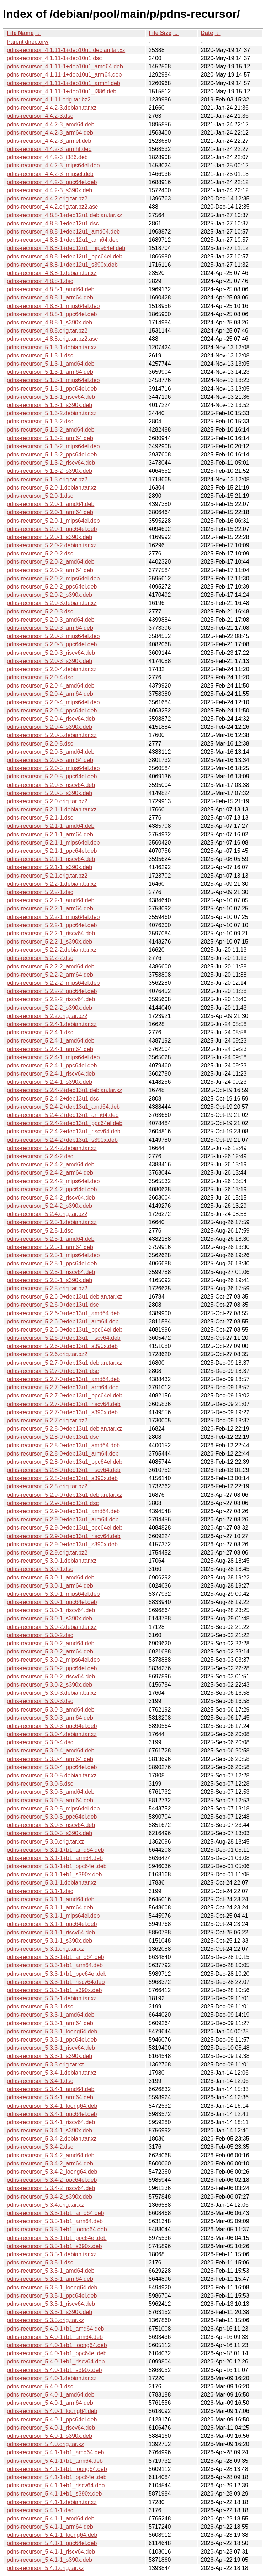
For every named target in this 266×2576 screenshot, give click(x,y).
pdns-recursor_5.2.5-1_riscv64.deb (51, 1272)
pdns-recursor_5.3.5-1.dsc (40, 2262)
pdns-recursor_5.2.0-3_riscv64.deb (51, 653)
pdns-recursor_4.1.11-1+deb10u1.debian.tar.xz (66, 50)
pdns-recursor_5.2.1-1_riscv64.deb (51, 859)
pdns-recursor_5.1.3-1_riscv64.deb (51, 397)
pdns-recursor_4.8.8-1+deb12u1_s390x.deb (62, 265)
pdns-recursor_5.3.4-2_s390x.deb (49, 2197)
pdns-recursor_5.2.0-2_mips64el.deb (53, 578)
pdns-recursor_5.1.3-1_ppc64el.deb (52, 389)
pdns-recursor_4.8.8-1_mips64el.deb (53, 306)
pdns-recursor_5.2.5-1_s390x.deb (49, 1280)
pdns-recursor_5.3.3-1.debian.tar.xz (52, 1998)
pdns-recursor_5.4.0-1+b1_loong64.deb (57, 2345)
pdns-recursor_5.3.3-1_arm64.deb (50, 2023)
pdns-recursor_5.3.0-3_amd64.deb (50, 1710)
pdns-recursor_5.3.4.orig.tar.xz (45, 2205)
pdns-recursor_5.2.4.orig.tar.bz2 (47, 1214)
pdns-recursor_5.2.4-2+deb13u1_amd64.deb (63, 1107)
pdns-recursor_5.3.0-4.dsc (40, 1742)
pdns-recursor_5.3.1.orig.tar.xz (45, 1949)
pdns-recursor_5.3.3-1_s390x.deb (49, 2056)
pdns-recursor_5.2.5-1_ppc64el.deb (52, 1263)
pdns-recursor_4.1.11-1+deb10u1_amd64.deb (65, 66)
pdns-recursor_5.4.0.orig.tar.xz (45, 2444)
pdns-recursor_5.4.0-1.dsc (40, 2386)
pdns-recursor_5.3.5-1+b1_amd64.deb (55, 2213)
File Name (20, 33)
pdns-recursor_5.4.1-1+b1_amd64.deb (55, 2452)
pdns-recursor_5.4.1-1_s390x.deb (49, 2560)
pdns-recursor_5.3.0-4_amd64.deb (50, 1750)
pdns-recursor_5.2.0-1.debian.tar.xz (52, 488)
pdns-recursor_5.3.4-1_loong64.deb (52, 2106)
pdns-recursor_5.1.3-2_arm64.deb (50, 438)
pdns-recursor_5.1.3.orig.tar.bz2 (47, 479)
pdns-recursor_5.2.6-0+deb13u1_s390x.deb (62, 1346)
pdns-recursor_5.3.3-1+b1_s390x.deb (54, 1990)
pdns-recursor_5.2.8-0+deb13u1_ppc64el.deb (64, 1462)
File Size (160, 33)
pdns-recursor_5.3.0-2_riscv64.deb (51, 1676)
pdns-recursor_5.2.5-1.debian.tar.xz (52, 1222)
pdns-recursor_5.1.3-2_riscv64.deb (51, 463)
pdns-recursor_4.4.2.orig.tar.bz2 (47, 198)
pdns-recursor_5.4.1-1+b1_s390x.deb (54, 2494)
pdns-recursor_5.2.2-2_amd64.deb (50, 966)
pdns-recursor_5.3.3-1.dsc (40, 2006)
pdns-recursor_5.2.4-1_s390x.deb (49, 1082)
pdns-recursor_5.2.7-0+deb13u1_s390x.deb (62, 1412)
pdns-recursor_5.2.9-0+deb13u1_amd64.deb (63, 1511)
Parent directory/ (27, 42)
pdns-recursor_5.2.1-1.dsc (40, 818)
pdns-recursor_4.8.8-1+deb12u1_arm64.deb (62, 240)
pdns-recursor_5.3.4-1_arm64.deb (50, 2097)
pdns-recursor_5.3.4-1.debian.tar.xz (52, 2073)
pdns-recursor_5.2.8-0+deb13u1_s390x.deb (62, 1478)
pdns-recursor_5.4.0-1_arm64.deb (50, 2403)
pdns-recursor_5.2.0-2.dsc (40, 553)
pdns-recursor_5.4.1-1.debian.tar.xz (52, 2502)
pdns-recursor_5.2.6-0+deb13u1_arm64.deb (62, 1321)
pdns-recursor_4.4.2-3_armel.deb (49, 141)
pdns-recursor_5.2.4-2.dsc (40, 1156)
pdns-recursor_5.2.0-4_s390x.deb (49, 727)
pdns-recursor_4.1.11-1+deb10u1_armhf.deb (63, 83)
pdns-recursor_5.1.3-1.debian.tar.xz (52, 347)
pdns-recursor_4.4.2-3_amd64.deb (50, 124)
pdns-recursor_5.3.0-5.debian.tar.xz (52, 1775)
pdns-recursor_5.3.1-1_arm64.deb (50, 1907)
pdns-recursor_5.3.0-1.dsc (40, 1569)
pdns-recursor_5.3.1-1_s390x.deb (49, 1941)
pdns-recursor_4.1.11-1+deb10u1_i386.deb (61, 91)
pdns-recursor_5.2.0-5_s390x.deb (49, 793)
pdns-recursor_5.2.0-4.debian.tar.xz (52, 669)
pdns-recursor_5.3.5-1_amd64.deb (50, 2271)
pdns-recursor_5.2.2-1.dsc (40, 892)
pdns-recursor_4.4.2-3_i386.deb (47, 157)
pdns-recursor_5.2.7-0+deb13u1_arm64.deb (62, 1387)
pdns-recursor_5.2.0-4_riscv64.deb (51, 719)
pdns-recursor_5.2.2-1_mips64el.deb (53, 917)
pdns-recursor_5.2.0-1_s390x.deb (49, 537)
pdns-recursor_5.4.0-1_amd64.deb (50, 2395)
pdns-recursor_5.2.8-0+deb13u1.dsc (53, 1437)
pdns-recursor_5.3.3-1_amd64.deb (50, 2015)
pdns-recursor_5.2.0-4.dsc (40, 677)
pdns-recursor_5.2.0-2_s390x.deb (49, 595)
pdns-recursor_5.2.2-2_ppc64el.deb (52, 991)
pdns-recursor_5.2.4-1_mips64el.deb (53, 1057)
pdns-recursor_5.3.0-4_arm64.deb (50, 1759)
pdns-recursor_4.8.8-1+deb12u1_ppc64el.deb (64, 257)
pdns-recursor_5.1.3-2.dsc (40, 421)
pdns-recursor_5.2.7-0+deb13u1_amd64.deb (63, 1379)
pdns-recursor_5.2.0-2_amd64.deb (50, 562)
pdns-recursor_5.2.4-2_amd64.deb (50, 1164)
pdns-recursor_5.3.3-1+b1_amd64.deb (55, 1957)
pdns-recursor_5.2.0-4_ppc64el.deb (52, 710)
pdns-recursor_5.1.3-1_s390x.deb (49, 405)
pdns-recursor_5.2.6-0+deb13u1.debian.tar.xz (64, 1297)
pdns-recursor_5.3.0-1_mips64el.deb (53, 1594)
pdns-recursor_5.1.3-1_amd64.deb (50, 364)
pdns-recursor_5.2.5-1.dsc (40, 1231)
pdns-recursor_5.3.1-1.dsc (40, 1891)
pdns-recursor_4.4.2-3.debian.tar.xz (52, 108)
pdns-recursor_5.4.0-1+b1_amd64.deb (55, 2329)
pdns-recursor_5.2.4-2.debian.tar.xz (52, 1148)
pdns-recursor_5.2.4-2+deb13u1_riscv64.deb (64, 1131)
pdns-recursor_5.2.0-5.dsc (40, 744)
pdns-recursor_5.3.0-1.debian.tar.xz (52, 1561)
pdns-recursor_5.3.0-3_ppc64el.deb (52, 1726)
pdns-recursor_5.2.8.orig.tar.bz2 (47, 1486)
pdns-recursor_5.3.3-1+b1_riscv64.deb (56, 1982)
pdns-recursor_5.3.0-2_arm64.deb (50, 1651)
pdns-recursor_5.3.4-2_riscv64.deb (51, 2188)
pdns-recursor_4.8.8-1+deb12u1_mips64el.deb (66, 248)
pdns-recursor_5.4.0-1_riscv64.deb (51, 2428)
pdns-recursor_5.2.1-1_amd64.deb (50, 826)
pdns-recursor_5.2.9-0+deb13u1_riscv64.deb (64, 1536)
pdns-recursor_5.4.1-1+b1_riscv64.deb (56, 2485)
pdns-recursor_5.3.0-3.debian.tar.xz (52, 1693)
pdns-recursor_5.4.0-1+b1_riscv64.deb (56, 2361)
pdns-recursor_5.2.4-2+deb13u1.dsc (53, 1099)
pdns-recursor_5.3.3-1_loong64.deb (52, 2031)
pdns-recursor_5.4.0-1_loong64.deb (52, 2411)
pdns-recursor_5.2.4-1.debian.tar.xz (52, 1024)
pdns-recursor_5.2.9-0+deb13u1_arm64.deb (62, 1519)
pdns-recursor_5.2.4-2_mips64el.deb (53, 1181)
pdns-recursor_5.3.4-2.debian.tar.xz (52, 2139)
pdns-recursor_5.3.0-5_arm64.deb (50, 1800)
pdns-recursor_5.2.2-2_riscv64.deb (51, 999)
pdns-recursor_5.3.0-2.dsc (40, 1635)
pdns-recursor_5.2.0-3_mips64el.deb (53, 636)
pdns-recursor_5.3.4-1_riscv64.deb (51, 2122)
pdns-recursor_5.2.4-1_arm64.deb (50, 1049)
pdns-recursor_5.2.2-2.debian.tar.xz (52, 950)
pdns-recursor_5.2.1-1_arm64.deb (50, 834)
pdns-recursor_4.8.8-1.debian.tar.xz (52, 273)
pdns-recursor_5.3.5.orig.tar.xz (45, 2320)
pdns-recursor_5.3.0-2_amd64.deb (50, 1643)
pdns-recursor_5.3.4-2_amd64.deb (50, 2155)
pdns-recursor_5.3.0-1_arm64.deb (50, 1586)
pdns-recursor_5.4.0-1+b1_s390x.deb (54, 2370)
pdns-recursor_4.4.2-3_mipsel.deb (50, 174)
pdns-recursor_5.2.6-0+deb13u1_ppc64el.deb (64, 1330)
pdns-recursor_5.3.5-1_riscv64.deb (51, 2304)
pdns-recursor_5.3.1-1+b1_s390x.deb (54, 1874)
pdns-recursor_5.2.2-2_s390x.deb (49, 1008)
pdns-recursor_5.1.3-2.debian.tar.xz (52, 413)
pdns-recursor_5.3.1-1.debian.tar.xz (52, 1883)
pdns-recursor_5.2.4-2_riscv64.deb (51, 1198)
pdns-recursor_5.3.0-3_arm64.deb (50, 1718)
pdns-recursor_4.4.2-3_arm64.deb (50, 133)
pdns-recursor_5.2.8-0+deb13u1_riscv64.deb (64, 1470)
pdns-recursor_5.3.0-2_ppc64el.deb (52, 1668)
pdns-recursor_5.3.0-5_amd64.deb (50, 1792)
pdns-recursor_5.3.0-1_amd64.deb (50, 1577)
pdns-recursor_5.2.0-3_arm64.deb (50, 628)
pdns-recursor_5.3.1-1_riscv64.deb (51, 1932)
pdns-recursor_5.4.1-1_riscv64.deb (51, 2552)
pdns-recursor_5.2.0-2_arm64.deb (50, 570)
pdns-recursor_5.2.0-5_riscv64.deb (51, 785)
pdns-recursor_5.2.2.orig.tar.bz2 (47, 1016)
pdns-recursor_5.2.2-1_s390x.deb (49, 942)
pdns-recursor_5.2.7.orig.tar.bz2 (47, 1420)
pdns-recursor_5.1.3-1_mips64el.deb (53, 380)
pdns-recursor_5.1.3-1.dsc (40, 355)
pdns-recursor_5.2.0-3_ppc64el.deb (52, 644)
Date (207, 33)
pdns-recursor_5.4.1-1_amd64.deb (50, 2518)
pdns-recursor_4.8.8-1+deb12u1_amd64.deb (63, 232)
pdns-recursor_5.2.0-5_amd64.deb (50, 752)
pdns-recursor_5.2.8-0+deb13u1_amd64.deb (63, 1445)
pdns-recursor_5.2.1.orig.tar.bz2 (47, 876)
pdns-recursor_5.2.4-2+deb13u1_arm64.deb (62, 1115)
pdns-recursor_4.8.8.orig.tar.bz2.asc (52, 339)
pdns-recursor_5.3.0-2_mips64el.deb (53, 1660)
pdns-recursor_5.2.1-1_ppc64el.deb (52, 851)
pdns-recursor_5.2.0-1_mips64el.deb (53, 521)
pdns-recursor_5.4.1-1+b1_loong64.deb (57, 2469)
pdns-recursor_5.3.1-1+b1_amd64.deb (55, 1850)
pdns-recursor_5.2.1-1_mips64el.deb (53, 843)
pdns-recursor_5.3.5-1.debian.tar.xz (52, 2254)
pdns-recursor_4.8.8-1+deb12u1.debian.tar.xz (64, 215)
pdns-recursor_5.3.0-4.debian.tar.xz (52, 1734)
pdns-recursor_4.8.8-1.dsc (40, 281)
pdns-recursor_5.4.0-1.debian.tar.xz (52, 2378)
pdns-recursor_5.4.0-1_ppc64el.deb (52, 2419)
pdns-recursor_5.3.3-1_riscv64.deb (51, 2048)
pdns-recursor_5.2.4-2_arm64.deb (50, 1173)
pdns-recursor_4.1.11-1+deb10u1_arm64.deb (64, 75)
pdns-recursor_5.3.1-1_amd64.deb (50, 1899)
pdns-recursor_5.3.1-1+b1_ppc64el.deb (57, 1866)
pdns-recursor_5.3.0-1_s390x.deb (49, 1618)
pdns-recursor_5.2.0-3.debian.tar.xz (52, 603)
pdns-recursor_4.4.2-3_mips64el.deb (53, 165)
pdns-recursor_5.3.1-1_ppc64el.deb (52, 1924)
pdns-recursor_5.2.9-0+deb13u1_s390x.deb (62, 1544)
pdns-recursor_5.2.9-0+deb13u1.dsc (53, 1503)
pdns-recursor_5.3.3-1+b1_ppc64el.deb (57, 1974)
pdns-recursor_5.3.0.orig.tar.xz (45, 1842)
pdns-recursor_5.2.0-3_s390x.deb (49, 661)
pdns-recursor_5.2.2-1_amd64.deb (50, 900)
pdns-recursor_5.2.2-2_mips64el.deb (53, 983)
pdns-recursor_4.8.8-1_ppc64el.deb (52, 314)
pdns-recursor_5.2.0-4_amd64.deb (50, 686)
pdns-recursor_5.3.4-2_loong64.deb (52, 2172)
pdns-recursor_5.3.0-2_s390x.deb (49, 1685)
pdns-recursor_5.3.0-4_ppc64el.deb (52, 1767)
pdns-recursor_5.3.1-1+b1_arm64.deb (55, 1858)
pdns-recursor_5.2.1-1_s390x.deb (49, 867)
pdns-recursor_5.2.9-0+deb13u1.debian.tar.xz (64, 1495)
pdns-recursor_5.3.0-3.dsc (40, 1701)
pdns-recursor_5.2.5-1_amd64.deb (50, 1239)
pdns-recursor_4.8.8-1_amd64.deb (50, 289)
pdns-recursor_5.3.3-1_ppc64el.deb (52, 2040)
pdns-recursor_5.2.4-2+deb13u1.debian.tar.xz (64, 1090)
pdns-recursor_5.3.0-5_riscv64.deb (51, 1825)
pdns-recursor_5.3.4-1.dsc (40, 2081)
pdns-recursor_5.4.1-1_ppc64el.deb (52, 2543)
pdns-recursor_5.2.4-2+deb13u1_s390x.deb (62, 1140)
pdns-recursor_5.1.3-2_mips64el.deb (53, 446)
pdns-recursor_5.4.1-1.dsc (40, 2510)
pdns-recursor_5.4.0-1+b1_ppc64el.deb (57, 2353)
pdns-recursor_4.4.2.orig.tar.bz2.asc (52, 207)
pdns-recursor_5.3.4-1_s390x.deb (49, 2130)
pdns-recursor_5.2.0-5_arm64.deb (50, 760)
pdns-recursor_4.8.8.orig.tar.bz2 (47, 331)
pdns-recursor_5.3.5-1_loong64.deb (52, 2287)
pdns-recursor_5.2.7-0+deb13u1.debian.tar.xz (64, 1363)
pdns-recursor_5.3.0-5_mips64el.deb (53, 1809)
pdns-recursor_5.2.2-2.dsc (40, 958)
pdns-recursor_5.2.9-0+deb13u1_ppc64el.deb (64, 1528)
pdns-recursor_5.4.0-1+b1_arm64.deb (55, 2337)
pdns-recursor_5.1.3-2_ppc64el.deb (52, 454)
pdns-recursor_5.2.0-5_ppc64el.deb (52, 776)
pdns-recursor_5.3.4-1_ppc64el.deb (52, 2114)
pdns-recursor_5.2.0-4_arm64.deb (50, 694)
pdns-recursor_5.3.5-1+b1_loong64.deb (57, 2229)
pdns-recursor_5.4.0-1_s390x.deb (49, 2436)
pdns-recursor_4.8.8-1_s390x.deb (49, 322)
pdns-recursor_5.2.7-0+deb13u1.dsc (53, 1371)
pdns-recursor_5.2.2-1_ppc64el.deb (52, 925)
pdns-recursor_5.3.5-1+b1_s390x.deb (54, 2246)
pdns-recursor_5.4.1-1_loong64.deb (52, 2535)
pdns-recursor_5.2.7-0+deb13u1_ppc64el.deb (64, 1395)
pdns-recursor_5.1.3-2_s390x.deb (49, 471)
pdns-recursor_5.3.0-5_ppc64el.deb (52, 1817)
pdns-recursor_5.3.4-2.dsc (40, 2147)
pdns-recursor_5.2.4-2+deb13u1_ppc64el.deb (64, 1123)
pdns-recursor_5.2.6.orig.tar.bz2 (47, 1354)
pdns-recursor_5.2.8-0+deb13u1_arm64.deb (62, 1454)
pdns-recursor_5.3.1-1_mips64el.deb (53, 1916)
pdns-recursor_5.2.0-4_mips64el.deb (53, 702)
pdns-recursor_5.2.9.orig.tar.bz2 (47, 1553)
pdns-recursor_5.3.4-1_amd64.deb (50, 2089)
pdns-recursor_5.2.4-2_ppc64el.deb (52, 1189)
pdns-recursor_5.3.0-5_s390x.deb (49, 1833)
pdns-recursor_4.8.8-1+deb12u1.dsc (53, 223)
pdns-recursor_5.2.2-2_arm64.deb (50, 975)
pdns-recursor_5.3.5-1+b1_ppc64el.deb (57, 2238)
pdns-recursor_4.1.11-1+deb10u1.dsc (54, 58)
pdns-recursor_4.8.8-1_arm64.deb (50, 297)
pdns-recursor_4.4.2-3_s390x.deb (49, 190)
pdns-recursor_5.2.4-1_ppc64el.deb (52, 1065)
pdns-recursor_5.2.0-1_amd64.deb (50, 504)
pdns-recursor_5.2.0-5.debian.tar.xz (52, 735)
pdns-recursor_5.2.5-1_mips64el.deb (53, 1255)
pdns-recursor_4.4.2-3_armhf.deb (49, 149)
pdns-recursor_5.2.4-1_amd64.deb (50, 1041)
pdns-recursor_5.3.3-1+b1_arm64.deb (55, 1965)
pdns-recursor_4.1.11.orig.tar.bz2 (49, 99)
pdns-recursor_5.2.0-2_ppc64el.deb (52, 587)
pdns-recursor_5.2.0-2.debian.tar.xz (52, 545)
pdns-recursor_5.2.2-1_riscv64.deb (51, 933)
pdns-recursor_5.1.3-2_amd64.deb (50, 430)
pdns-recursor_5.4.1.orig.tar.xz (45, 2568)
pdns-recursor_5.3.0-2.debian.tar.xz (52, 1627)
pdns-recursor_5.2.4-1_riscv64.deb (51, 1074)
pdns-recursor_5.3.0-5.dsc (40, 1784)
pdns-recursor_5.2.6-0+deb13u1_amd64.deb (63, 1313)
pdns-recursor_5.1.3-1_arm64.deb (50, 372)
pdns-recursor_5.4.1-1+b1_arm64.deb (55, 2461)
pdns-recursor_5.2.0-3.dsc (40, 611)
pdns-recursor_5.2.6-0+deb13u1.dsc (53, 1305)
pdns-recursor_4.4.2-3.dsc (40, 116)
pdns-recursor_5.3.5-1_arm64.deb (50, 2279)
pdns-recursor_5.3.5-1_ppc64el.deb (52, 2296)
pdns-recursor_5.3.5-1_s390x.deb (49, 2312)
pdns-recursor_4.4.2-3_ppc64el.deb (52, 182)
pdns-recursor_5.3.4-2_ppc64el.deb (52, 2180)
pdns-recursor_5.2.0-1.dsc (40, 496)
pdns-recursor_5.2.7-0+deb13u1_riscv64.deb (64, 1404)
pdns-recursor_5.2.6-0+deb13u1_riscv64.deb (64, 1338)
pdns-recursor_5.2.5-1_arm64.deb (50, 1247)
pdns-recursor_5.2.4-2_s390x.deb (49, 1206)
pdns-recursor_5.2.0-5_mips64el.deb (53, 768)
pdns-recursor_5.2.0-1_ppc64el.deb (52, 529)
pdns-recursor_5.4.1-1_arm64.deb (50, 2527)
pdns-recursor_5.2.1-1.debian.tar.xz (52, 809)
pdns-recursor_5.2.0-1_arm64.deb (50, 512)
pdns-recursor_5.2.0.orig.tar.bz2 (47, 801)
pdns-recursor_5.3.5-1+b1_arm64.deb (55, 2221)
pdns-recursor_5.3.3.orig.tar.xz (45, 2065)
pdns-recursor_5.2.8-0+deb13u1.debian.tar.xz (64, 1429)
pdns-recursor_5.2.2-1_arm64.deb (50, 908)
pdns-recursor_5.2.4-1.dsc (40, 1032)
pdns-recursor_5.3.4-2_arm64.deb (50, 2163)
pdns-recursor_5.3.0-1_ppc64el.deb (52, 1602)
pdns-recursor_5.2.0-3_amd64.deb (50, 620)
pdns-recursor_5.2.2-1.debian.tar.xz (52, 884)
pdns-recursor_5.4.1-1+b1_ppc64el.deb (57, 2477)
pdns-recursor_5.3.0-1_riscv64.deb (51, 1610)
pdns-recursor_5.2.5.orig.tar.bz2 (47, 1288)
